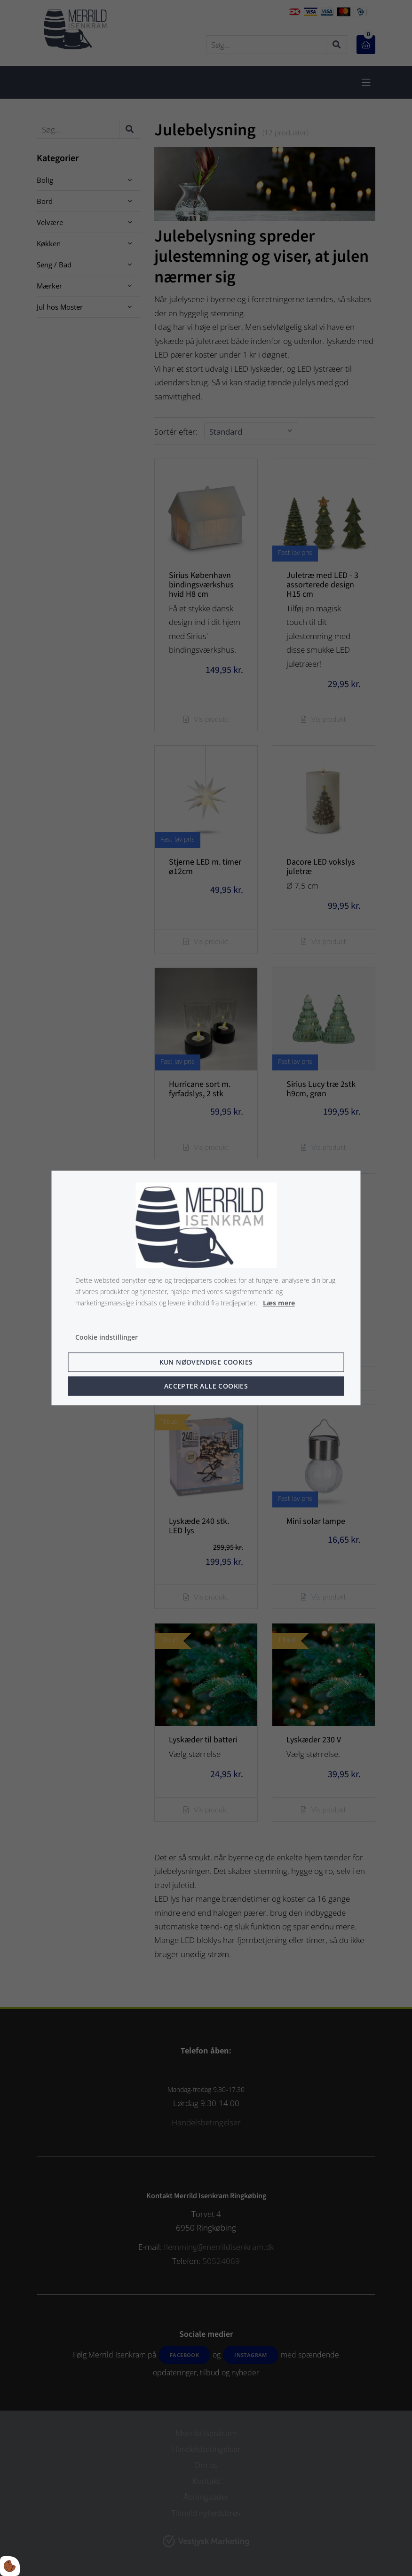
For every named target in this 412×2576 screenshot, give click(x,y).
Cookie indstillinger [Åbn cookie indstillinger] (106, 1337)
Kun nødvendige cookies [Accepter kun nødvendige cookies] (206, 1362)
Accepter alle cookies (206, 1386)
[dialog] (206, 1288)
